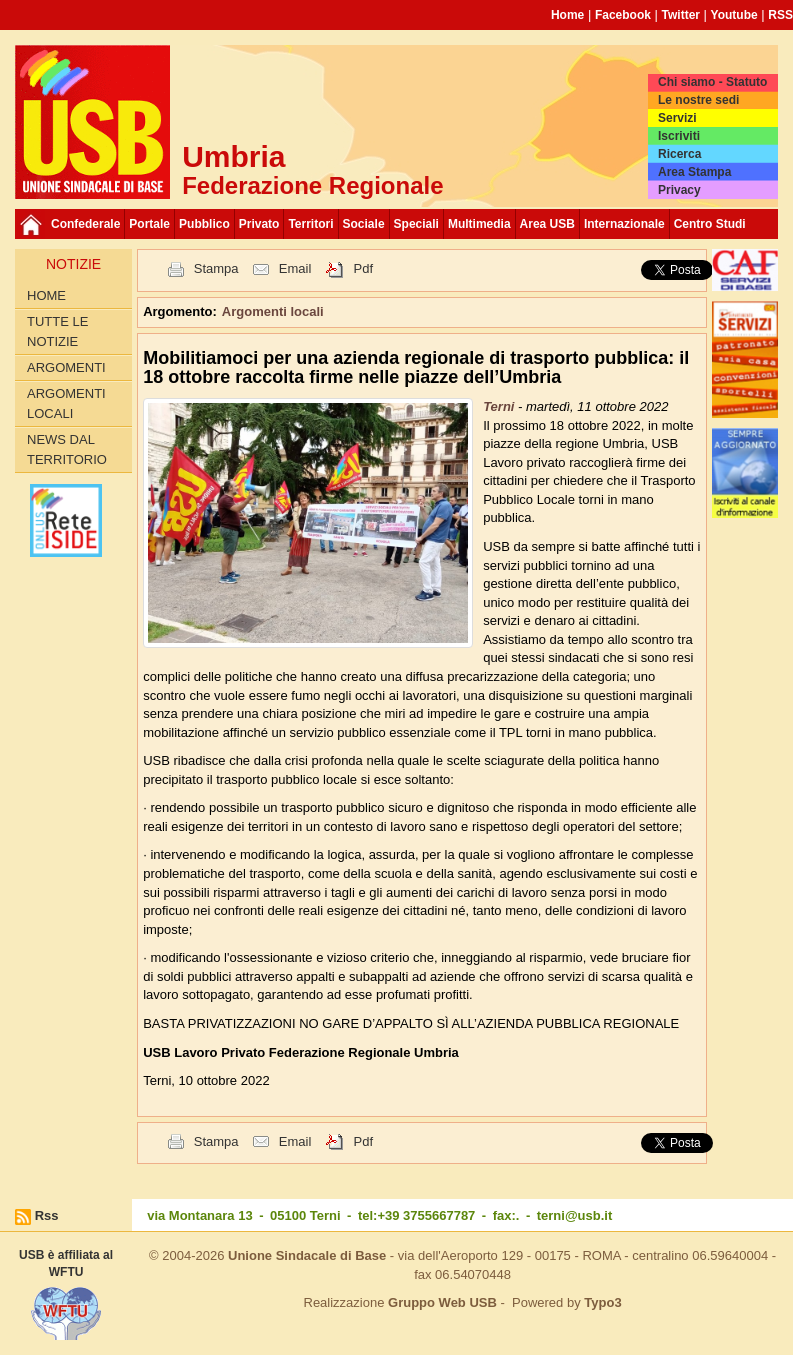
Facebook (623, 15)
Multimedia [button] (479, 224)
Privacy (679, 190)
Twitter (681, 15)
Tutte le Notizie (57, 331)
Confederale (85, 224)
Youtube (734, 15)
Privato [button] (259, 224)
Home (567, 15)
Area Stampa (694, 172)
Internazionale (624, 224)
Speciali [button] (416, 224)
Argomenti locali (66, 403)
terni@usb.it (575, 1215)
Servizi (677, 118)
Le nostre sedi (698, 100)
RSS (780, 15)
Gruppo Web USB (442, 1302)
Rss (47, 1215)
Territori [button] (310, 224)
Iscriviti (679, 136)
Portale (149, 224)
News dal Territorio (67, 449)
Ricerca (679, 154)
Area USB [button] (547, 224)
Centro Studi (710, 224)
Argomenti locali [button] (273, 311)
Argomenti (66, 367)
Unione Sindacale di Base (307, 1255)
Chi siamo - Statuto (712, 82)
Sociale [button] (364, 224)
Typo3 (602, 1302)
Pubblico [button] (204, 224)
